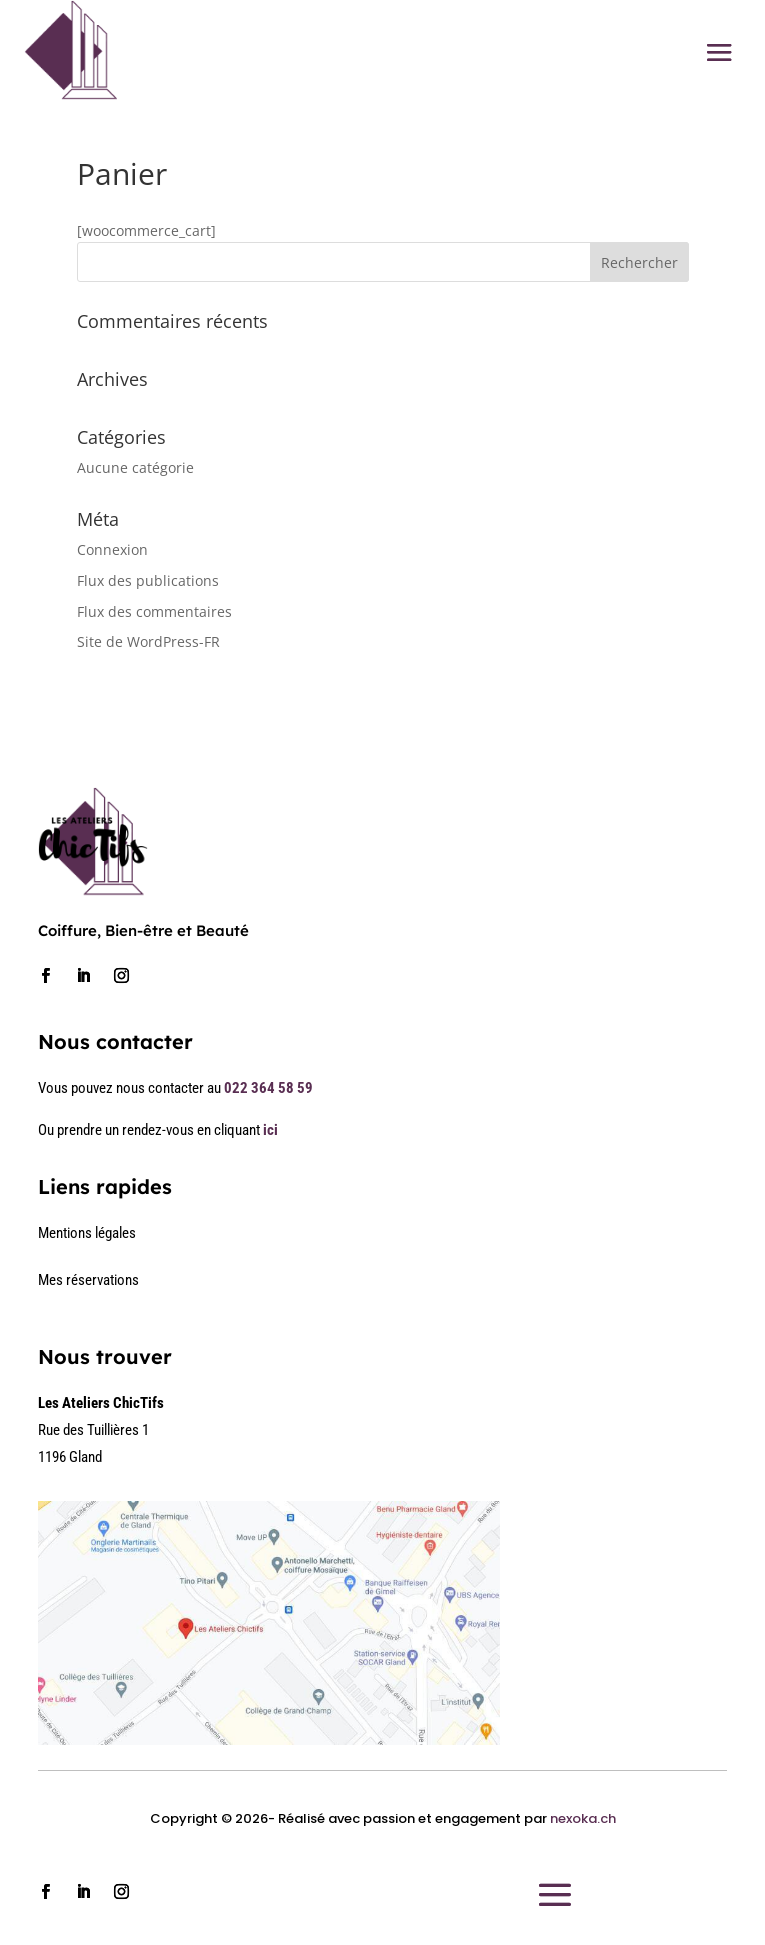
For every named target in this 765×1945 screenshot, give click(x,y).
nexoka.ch (583, 1818)
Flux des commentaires (154, 611)
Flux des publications (148, 580)
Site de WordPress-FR (148, 641)
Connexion (112, 549)
